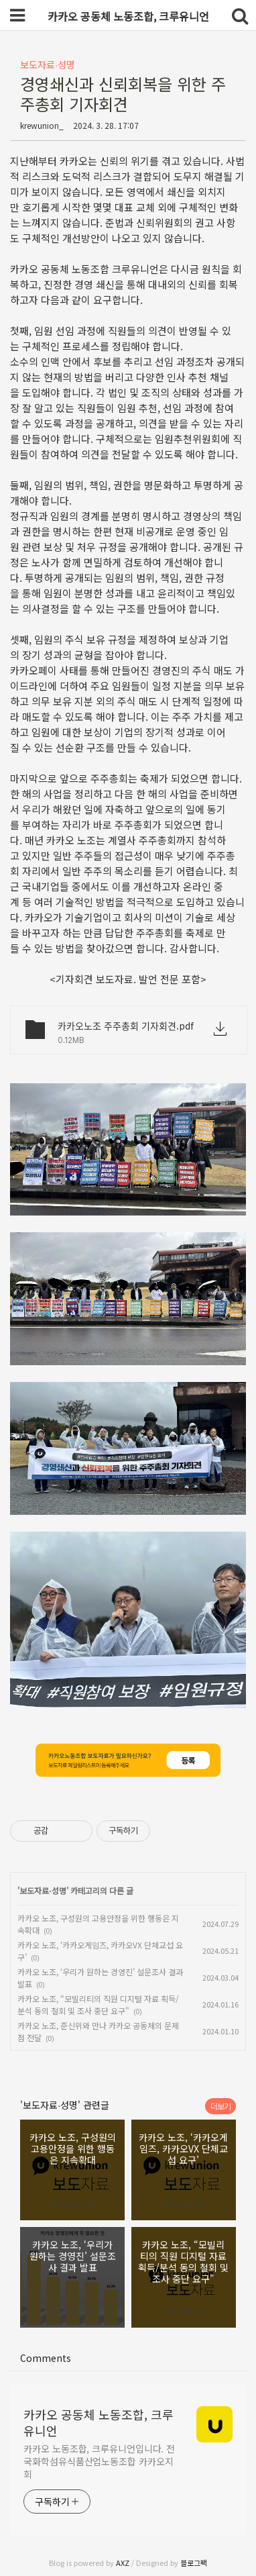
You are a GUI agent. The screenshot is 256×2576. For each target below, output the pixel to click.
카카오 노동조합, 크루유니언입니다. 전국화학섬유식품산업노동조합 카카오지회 (99, 2461)
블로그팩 (193, 2562)
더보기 (220, 2106)
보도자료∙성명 (47, 64)
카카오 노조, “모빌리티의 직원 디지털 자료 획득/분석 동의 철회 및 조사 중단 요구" (98, 2004)
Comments (45, 2358)
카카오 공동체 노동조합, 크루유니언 (98, 2422)
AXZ (122, 2562)
